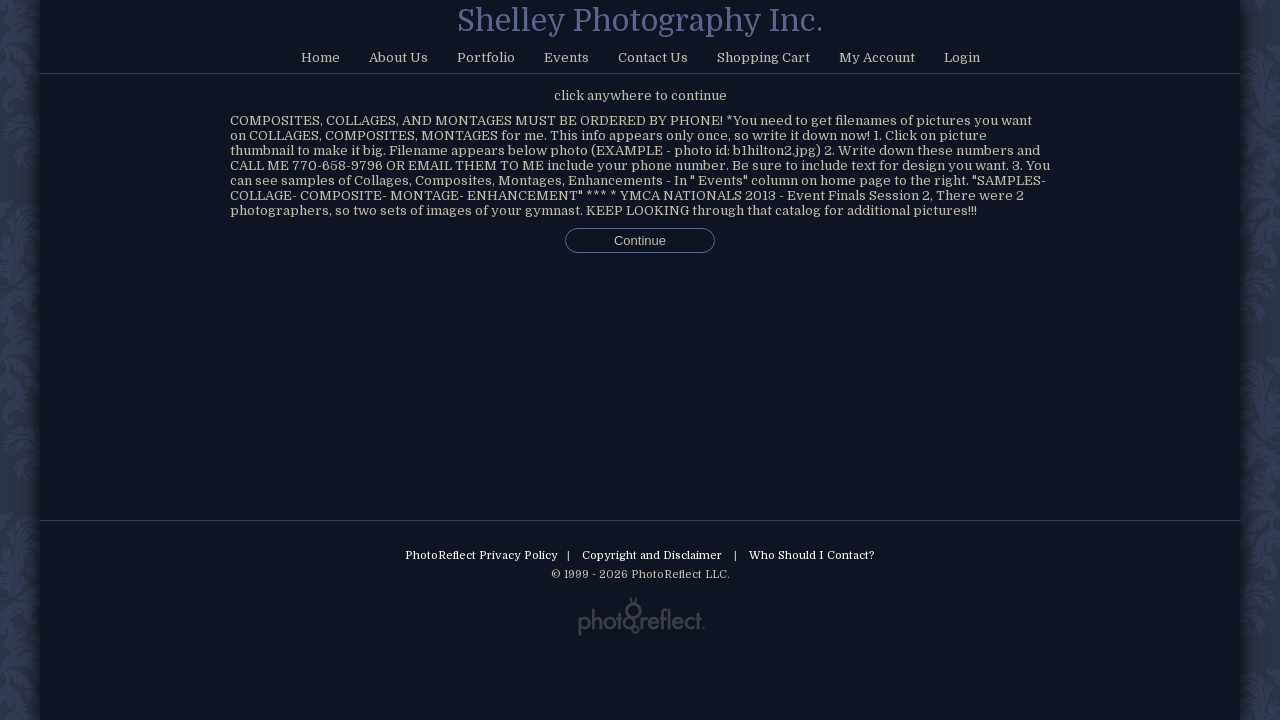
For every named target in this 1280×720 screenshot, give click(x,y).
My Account (877, 57)
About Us (398, 57)
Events (566, 57)
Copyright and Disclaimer (653, 555)
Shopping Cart (763, 57)
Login (962, 57)
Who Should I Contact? (812, 555)
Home (320, 57)
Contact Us (653, 57)
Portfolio (486, 57)
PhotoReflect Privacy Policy (481, 555)
